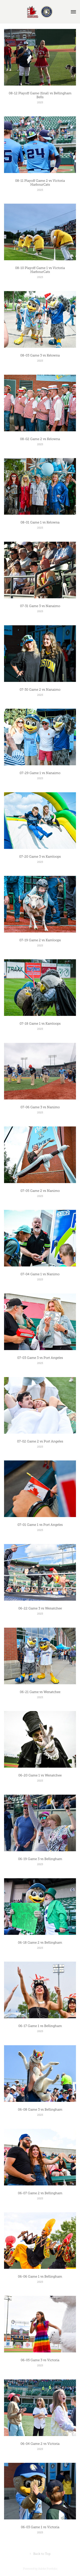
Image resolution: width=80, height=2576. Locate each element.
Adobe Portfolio (47, 2568)
